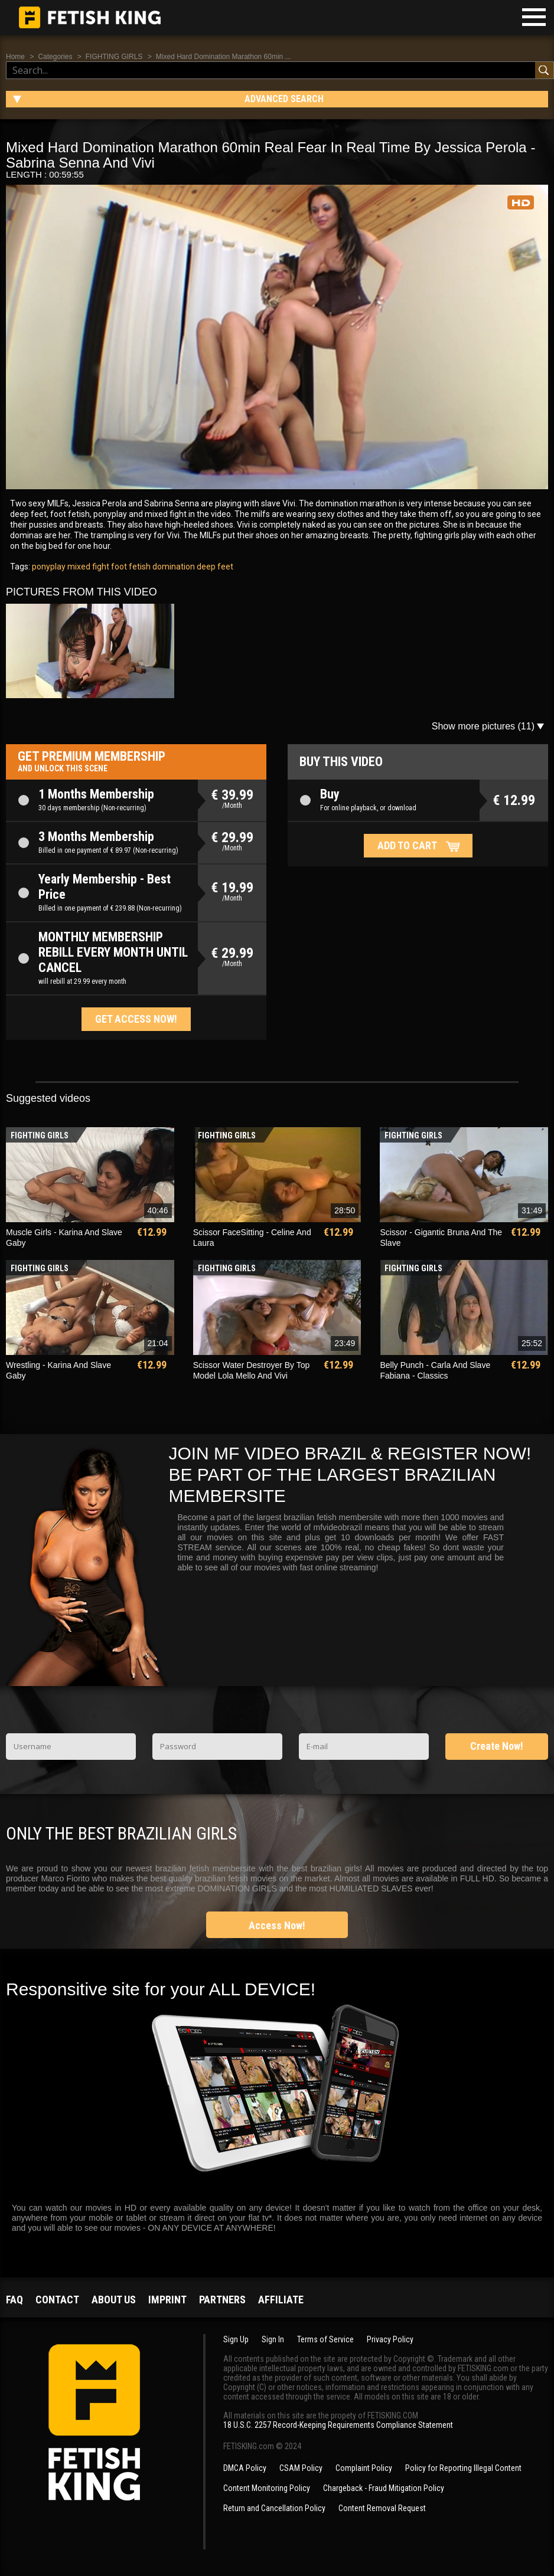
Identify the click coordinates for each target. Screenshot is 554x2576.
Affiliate (281, 2299)
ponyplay (49, 566)
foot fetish (130, 566)
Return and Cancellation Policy (274, 2508)
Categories (55, 57)
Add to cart (407, 845)
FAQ (14, 2299)
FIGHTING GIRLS (114, 57)
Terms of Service (325, 2339)
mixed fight (87, 566)
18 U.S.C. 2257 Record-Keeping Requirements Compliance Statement (338, 2425)
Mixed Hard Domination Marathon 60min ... (223, 57)
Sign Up (236, 2339)
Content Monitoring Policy (266, 2488)
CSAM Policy (300, 2468)
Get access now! (136, 1019)
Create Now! (496, 1746)
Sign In (273, 2339)
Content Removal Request (382, 2508)
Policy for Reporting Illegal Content (463, 2468)
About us (114, 2299)
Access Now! (277, 1925)
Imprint (167, 2299)
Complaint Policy (363, 2468)
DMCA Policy (244, 2468)
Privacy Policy (390, 2339)
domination (173, 566)
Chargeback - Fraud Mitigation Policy (383, 2488)
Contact (57, 2299)
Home (15, 57)
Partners (222, 2299)
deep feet (214, 566)
